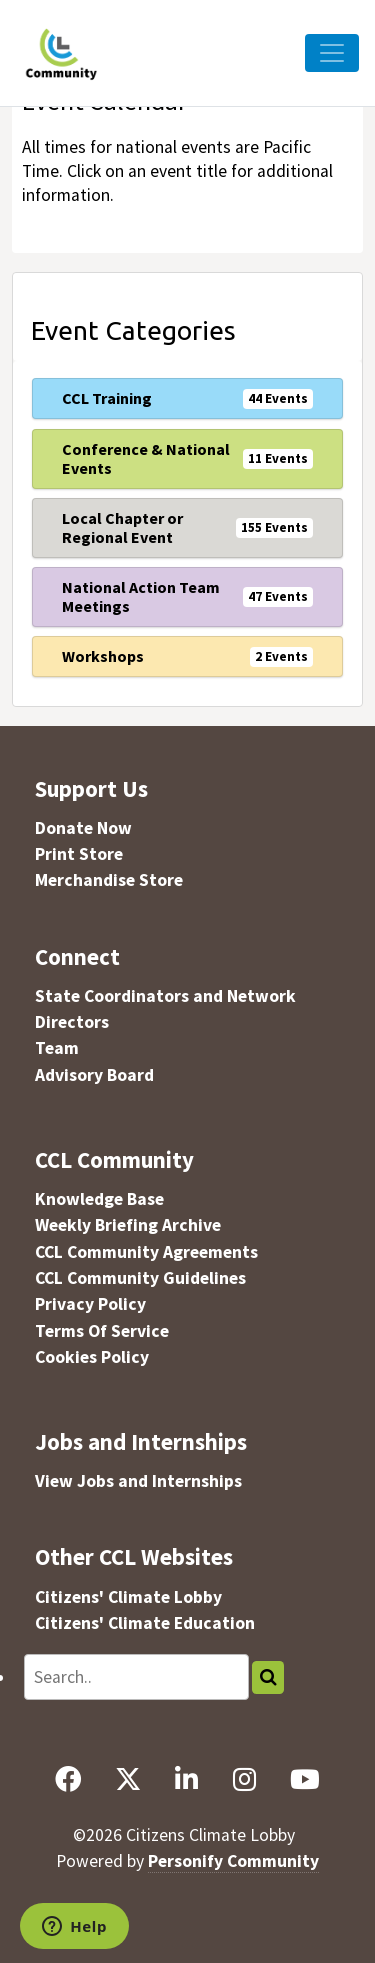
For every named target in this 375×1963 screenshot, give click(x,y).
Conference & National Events (146, 458)
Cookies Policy (92, 1357)
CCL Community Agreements (146, 1252)
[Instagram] (244, 1779)
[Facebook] (67, 1779)
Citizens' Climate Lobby (128, 1597)
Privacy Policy (90, 1304)
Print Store (79, 854)
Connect (77, 956)
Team (57, 1048)
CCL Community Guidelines (140, 1278)
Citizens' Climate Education (145, 1623)
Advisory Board (94, 1075)
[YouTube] (305, 1779)
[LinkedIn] (187, 1779)
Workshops (103, 656)
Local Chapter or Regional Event (122, 527)
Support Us (91, 788)
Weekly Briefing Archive (128, 1225)
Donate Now (83, 828)
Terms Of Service (102, 1331)
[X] (128, 1779)
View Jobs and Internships (138, 1481)
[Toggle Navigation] (332, 53)
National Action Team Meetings (141, 596)
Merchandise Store (109, 880)
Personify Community (233, 1861)
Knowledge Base (99, 1199)
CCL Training (107, 398)
